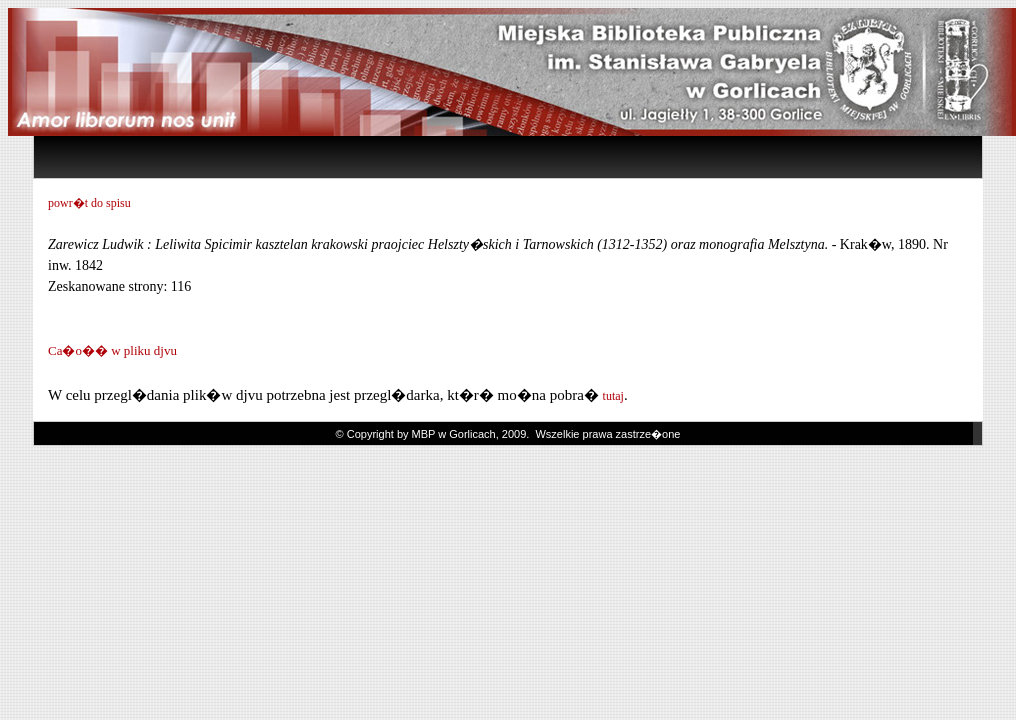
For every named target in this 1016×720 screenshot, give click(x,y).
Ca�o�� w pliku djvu (112, 350)
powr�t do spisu (89, 203)
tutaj (613, 396)
